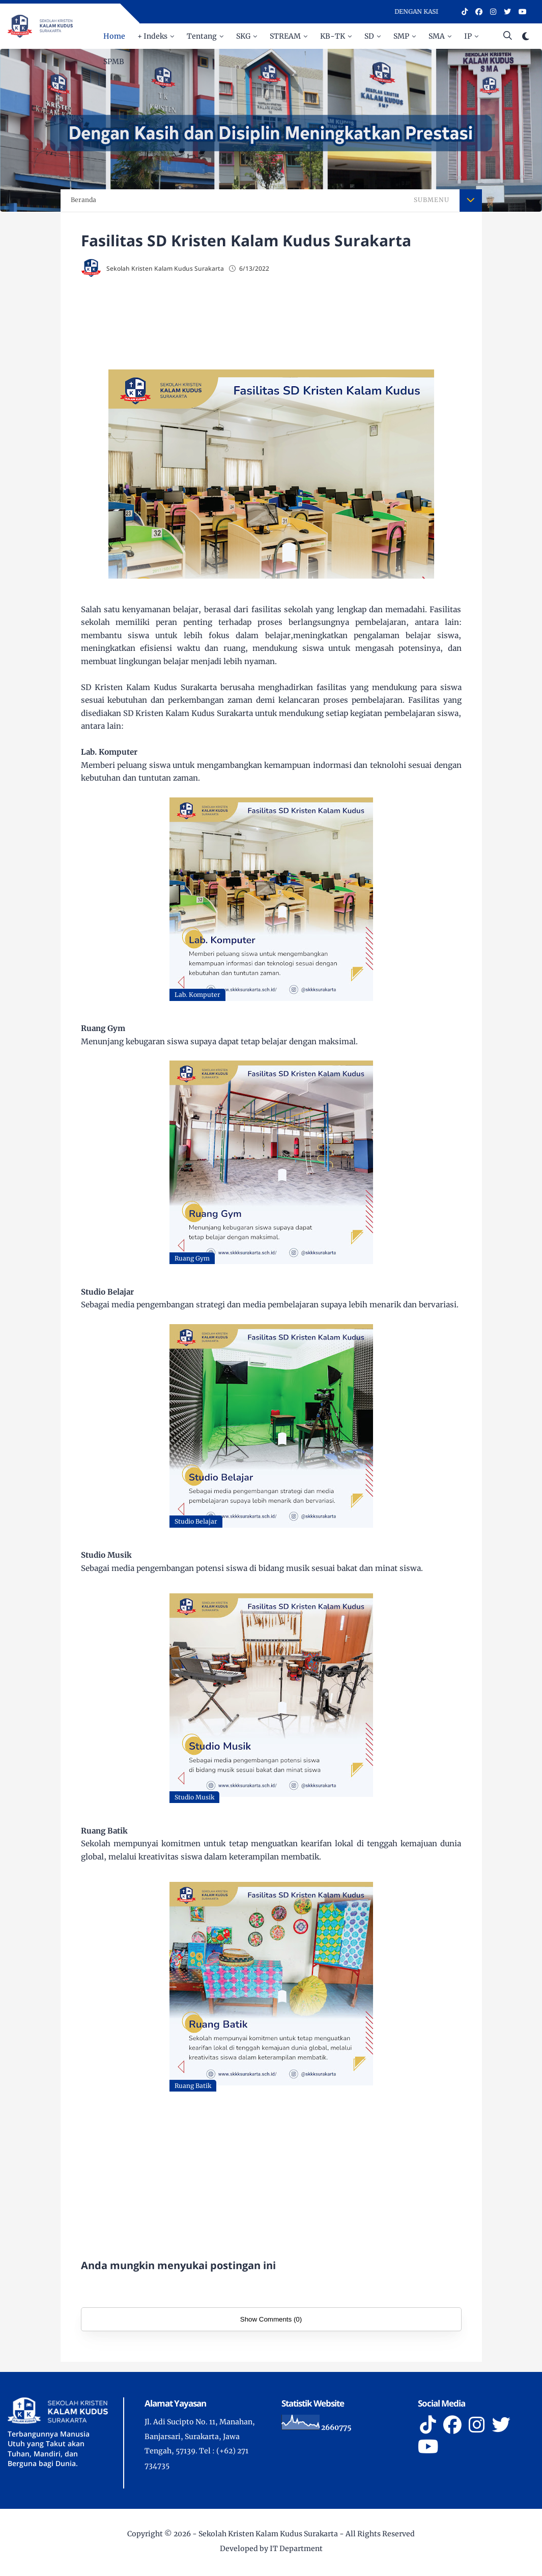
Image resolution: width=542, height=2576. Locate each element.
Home (114, 36)
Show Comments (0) (271, 2319)
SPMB (113, 61)
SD (369, 36)
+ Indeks (152, 36)
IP (468, 36)
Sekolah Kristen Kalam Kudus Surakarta (268, 2533)
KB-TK (332, 36)
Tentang (202, 36)
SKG (243, 36)
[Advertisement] (271, 321)
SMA (437, 36)
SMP (401, 36)
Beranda (83, 200)
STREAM (285, 36)
